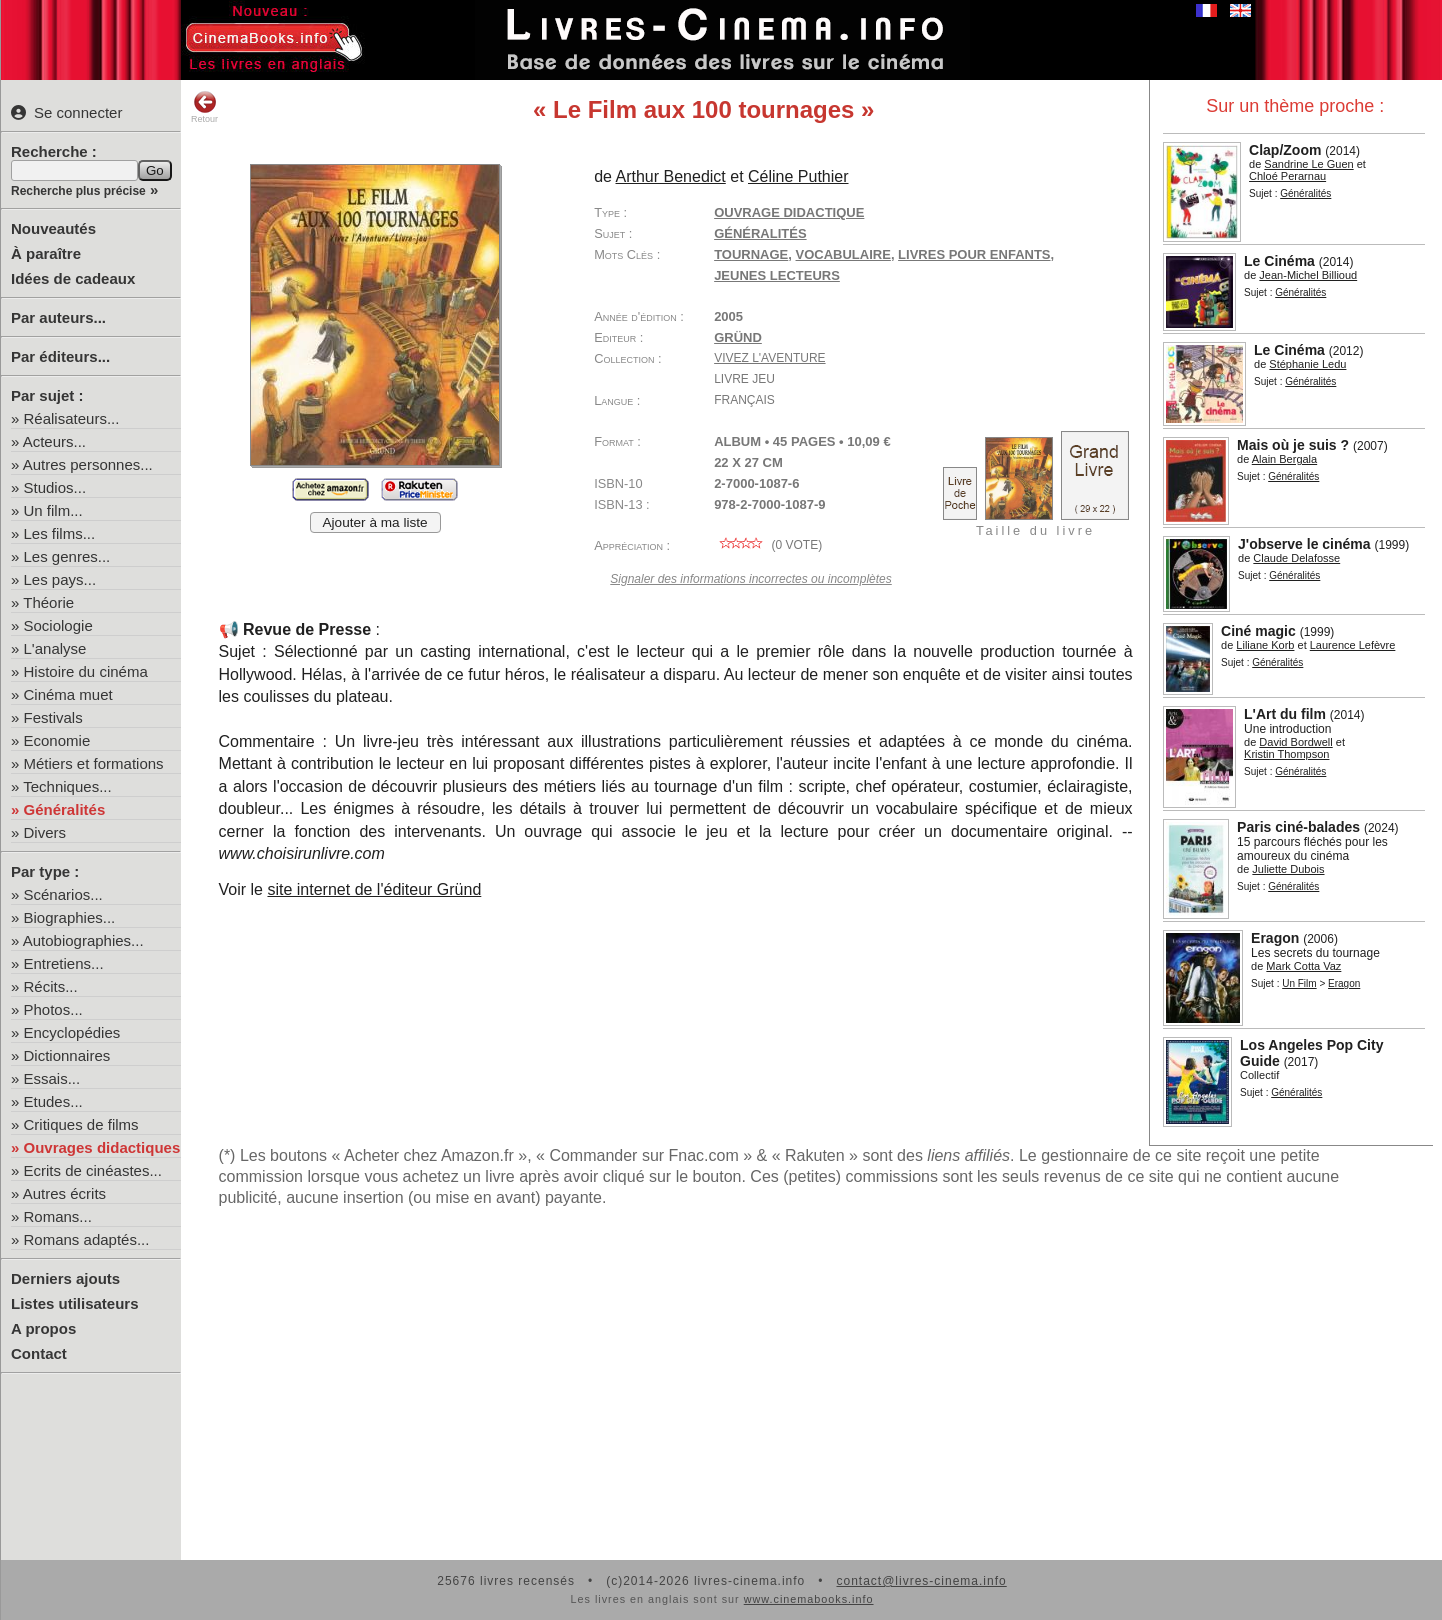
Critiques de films (81, 1124)
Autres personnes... (88, 464)
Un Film (1299, 983)
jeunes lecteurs (777, 275)
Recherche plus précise (78, 191)
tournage (751, 254)
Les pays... (60, 579)
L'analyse (55, 648)
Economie (57, 740)
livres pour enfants (974, 254)
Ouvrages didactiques (102, 1147)
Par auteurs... (58, 317)
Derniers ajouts (65, 1278)
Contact (39, 1353)
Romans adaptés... (87, 1239)
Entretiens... (64, 963)
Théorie (48, 602)
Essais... (52, 1078)
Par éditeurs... (60, 356)
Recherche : (54, 151)
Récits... (51, 986)
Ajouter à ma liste (375, 522)
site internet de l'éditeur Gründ (374, 889)
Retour (204, 107)
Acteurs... (54, 441)
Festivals (53, 717)
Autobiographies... (83, 940)
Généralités (65, 809)
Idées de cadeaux (73, 278)
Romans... (58, 1216)
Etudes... (53, 1101)
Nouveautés (53, 228)
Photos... (53, 1009)
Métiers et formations (94, 763)
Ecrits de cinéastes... (93, 1170)
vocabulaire (843, 254)
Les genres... (67, 556)
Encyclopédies (72, 1032)
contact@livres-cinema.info (921, 1581)
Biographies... (70, 917)
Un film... (53, 510)
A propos (43, 1328)
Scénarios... (63, 894)
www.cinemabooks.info (809, 1599)
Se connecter (66, 112)
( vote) (768, 545)
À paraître (46, 253)
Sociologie (58, 625)
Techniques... (67, 786)
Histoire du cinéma (86, 671)
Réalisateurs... (72, 418)
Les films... (60, 533)
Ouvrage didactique (789, 212)
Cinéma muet (68, 694)
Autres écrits (64, 1193)
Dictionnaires (67, 1055)
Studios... (55, 487)
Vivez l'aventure (769, 358)
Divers (45, 832)
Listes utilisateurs (75, 1303)
